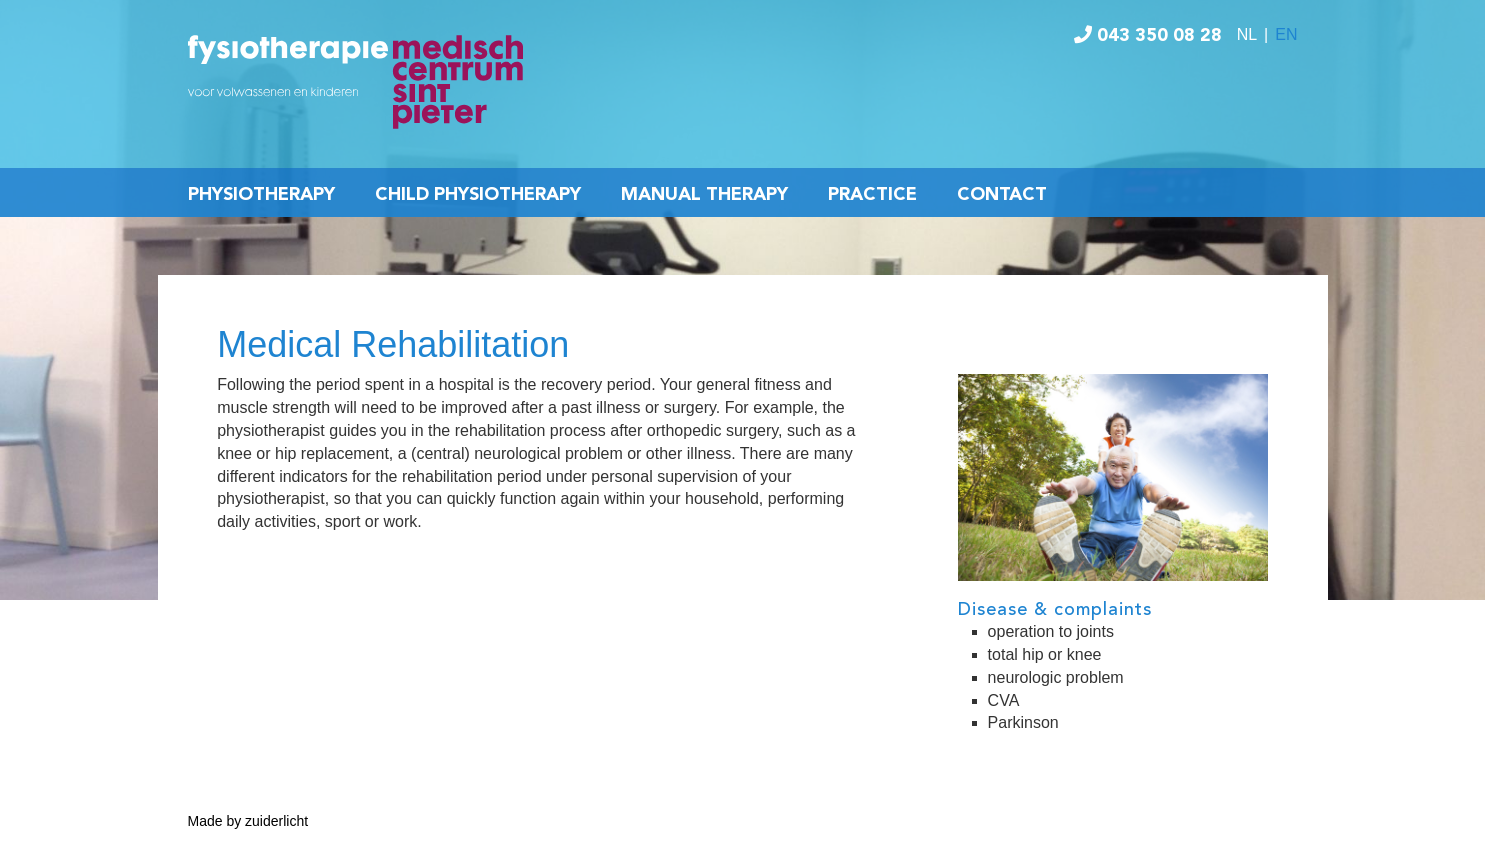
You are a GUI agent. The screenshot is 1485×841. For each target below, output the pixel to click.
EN (1286, 34)
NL (1247, 34)
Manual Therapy (704, 195)
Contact (1002, 195)
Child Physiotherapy (478, 195)
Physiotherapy (261, 195)
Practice (872, 195)
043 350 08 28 (1148, 36)
